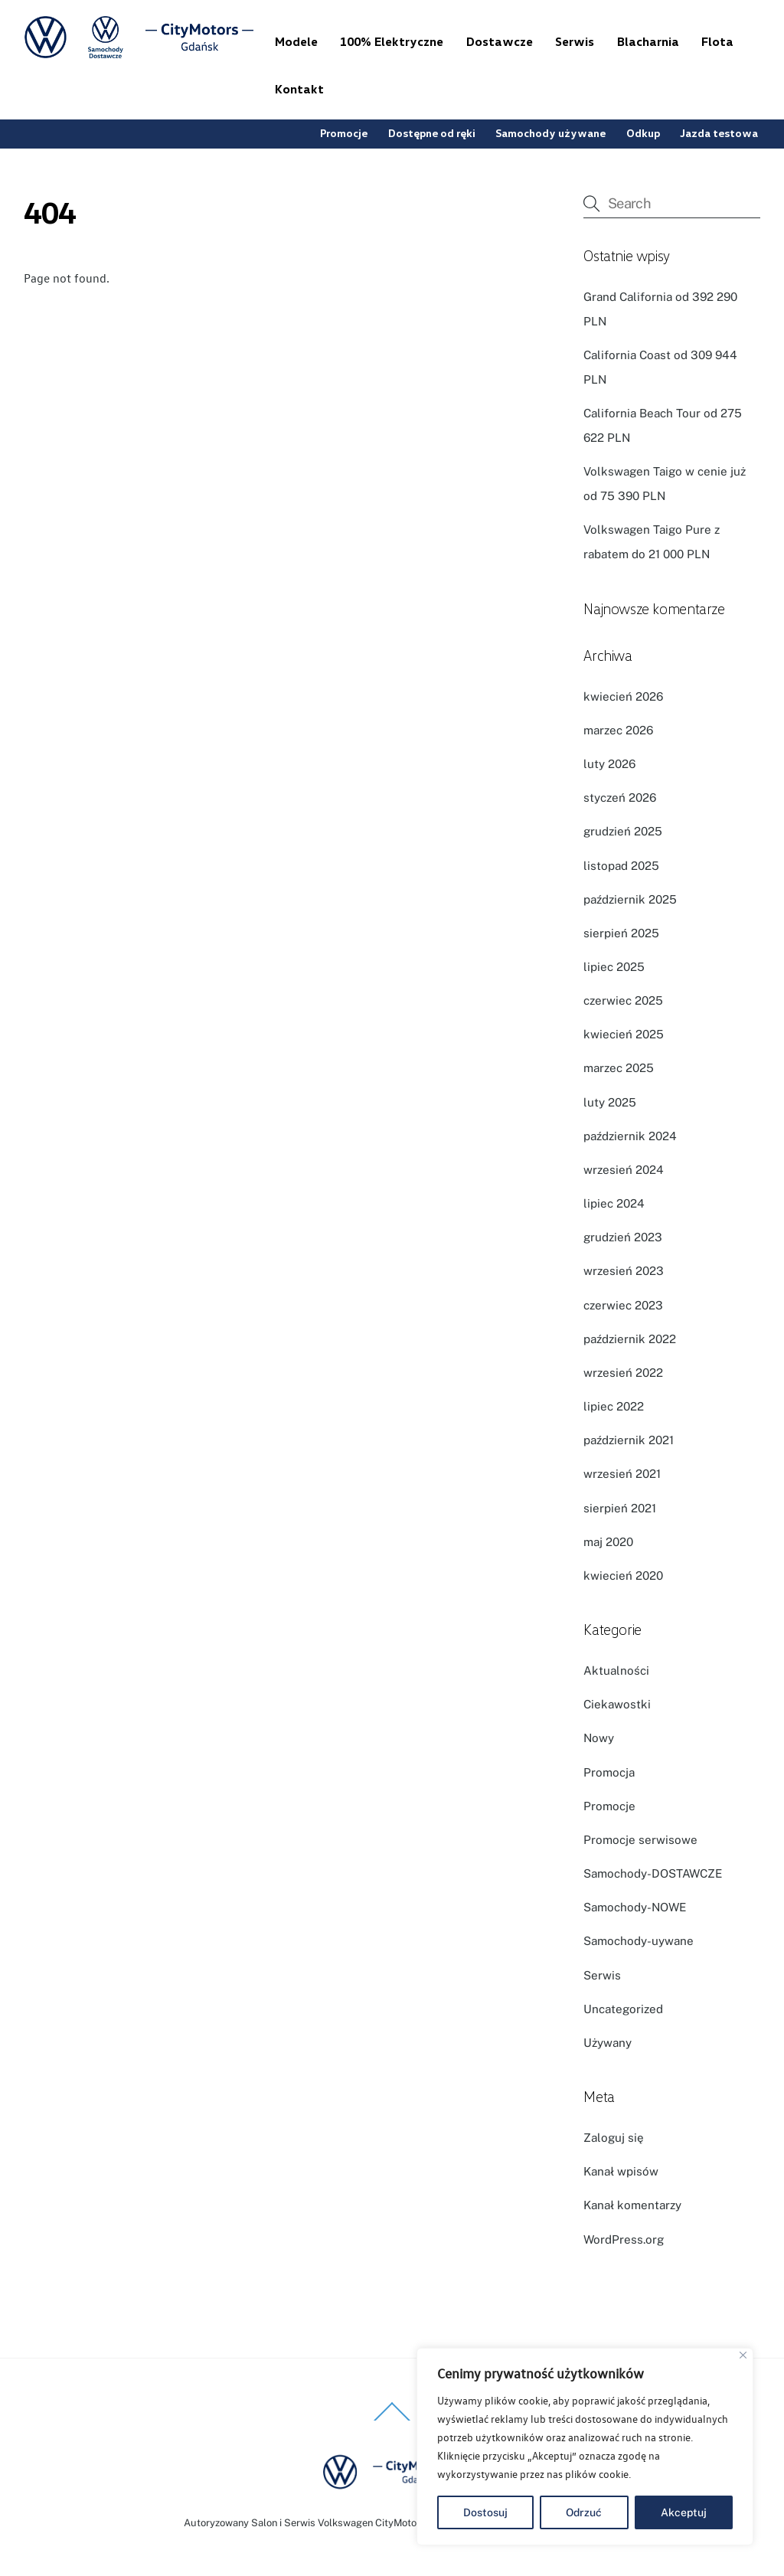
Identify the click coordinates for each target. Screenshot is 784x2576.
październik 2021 (628, 1440)
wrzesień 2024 (623, 1169)
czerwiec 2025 (623, 1000)
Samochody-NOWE (634, 1907)
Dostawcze (499, 41)
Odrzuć (584, 2512)
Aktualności (616, 1670)
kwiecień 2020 (623, 1575)
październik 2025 (630, 899)
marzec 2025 (618, 1067)
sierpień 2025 (621, 933)
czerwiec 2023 (623, 1305)
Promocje (344, 132)
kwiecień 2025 (623, 1034)
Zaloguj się (613, 2137)
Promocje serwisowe (640, 1839)
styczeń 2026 (619, 797)
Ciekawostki (617, 1704)
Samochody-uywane (638, 1940)
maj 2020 (608, 1541)
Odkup (643, 132)
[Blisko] (743, 2355)
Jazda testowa (719, 132)
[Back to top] (392, 2420)
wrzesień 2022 (623, 1372)
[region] (584, 2446)
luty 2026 (609, 763)
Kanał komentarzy (632, 2205)
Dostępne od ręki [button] (431, 132)
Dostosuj (485, 2512)
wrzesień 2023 (623, 1270)
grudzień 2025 (622, 831)
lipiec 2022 (613, 1406)
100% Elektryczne (391, 41)
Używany (607, 2042)
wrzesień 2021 (622, 1473)
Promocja (609, 1772)
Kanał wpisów (620, 2171)
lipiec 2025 (614, 966)
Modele (296, 41)
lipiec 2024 (614, 1203)
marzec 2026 (618, 730)
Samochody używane (550, 132)
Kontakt (299, 88)
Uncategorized (623, 2008)
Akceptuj (684, 2512)
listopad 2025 (621, 865)
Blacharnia (648, 41)
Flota (717, 41)
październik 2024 (630, 1136)
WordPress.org (623, 2239)
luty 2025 (609, 1102)
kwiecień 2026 (623, 696)
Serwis (574, 41)
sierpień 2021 (619, 1508)
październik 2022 (629, 1338)
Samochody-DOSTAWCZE (652, 1873)
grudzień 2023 (622, 1237)
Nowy (598, 1737)
